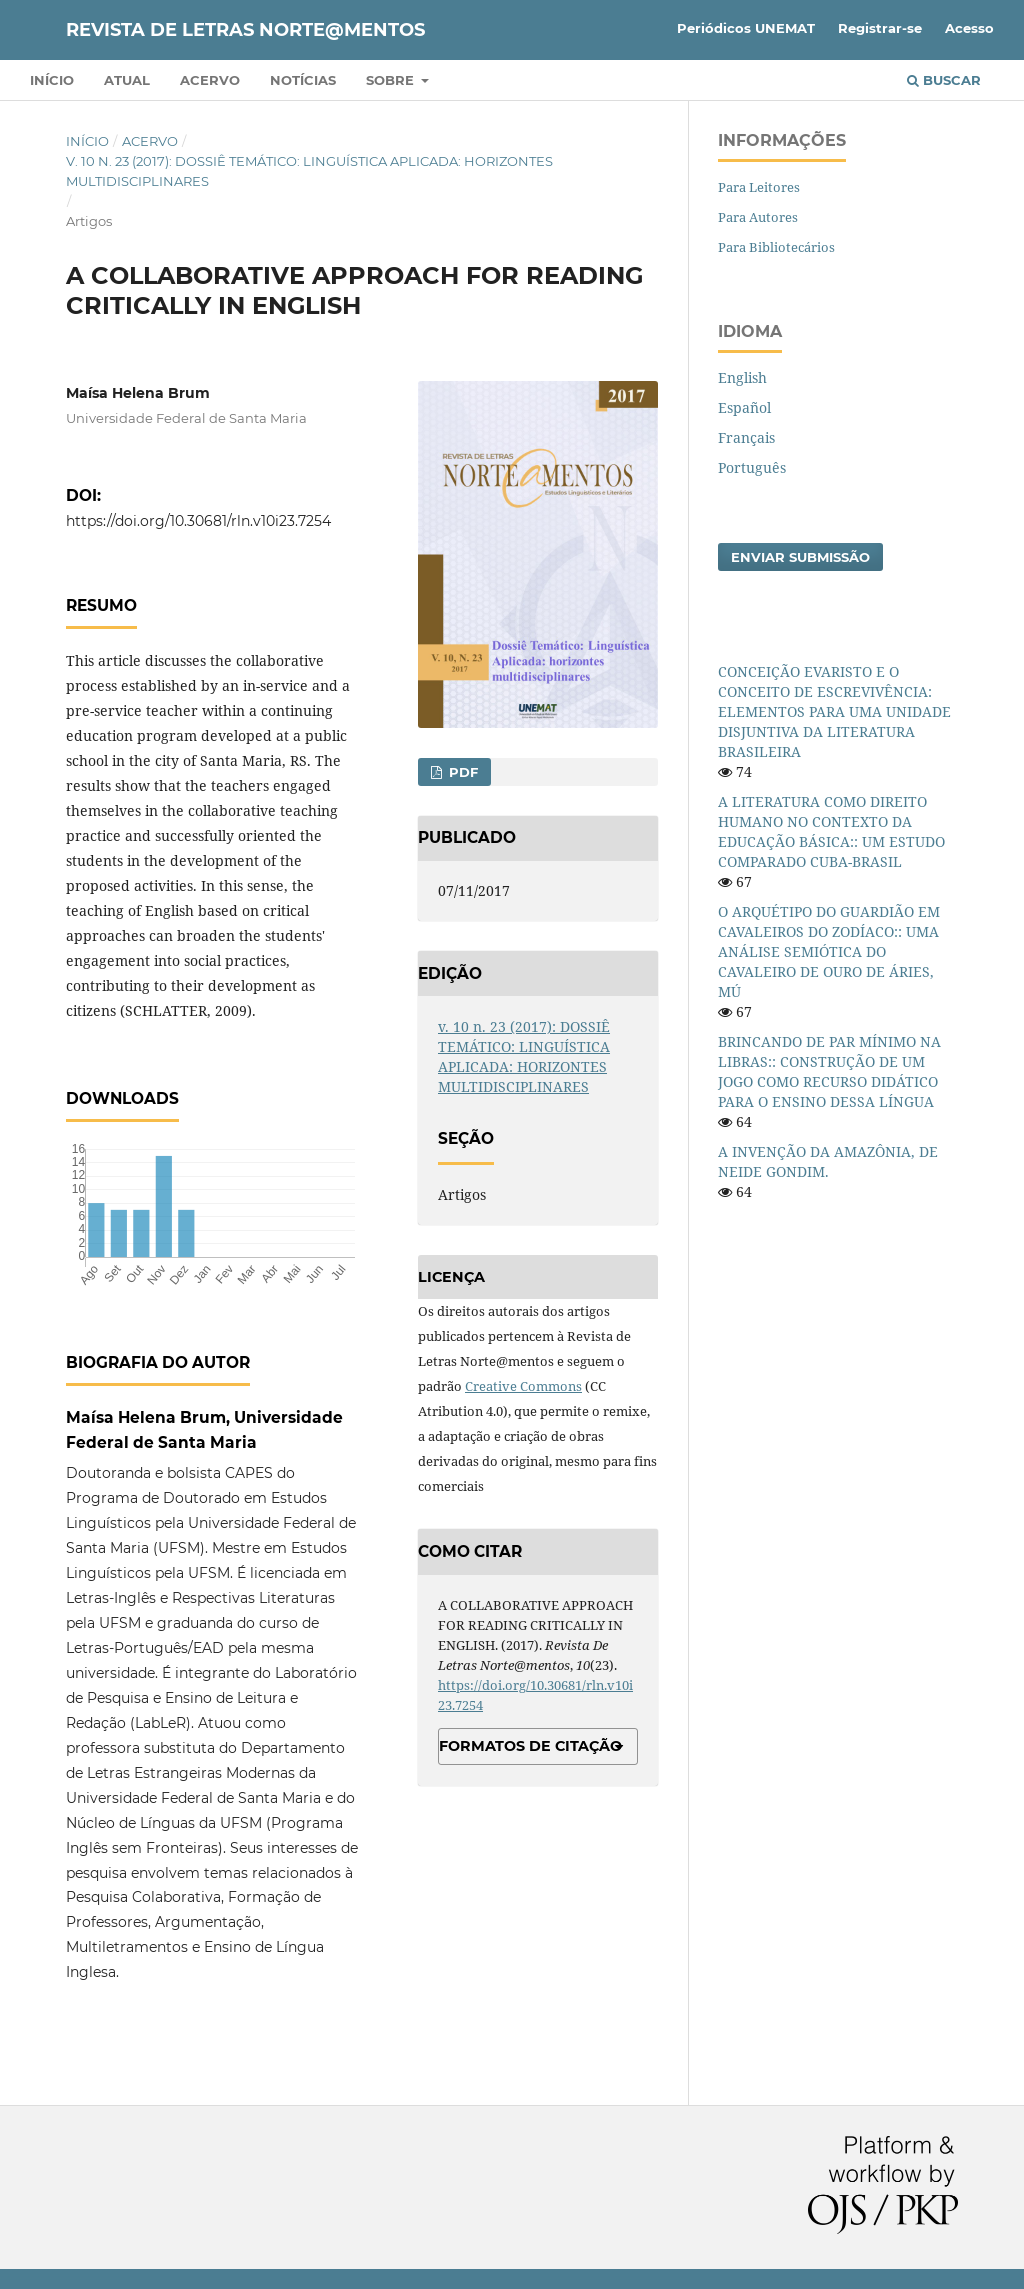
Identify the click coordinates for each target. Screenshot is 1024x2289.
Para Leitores (759, 187)
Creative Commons (523, 1386)
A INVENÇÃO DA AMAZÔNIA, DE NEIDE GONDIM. (828, 1161)
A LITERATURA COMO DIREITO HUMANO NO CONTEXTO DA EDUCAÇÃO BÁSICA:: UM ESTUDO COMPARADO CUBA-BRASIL (831, 831)
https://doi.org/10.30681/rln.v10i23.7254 (198, 521)
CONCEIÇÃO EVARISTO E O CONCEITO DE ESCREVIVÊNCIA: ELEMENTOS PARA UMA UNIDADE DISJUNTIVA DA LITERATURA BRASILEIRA (834, 711)
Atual (127, 80)
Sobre (392, 80)
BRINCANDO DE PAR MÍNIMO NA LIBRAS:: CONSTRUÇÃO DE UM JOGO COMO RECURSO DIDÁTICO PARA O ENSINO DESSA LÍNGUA (829, 1071)
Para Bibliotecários (776, 247)
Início (52, 80)
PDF (461, 772)
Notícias (303, 80)
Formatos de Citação (530, 1746)
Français (746, 437)
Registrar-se (880, 28)
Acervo (210, 80)
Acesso (969, 28)
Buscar (944, 80)
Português (752, 467)
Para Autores (758, 217)
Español (744, 407)
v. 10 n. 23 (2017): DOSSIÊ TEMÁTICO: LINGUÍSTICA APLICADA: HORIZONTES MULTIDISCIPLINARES (309, 171)
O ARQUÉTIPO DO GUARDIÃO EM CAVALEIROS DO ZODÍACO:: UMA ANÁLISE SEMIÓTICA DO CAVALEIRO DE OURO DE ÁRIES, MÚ (829, 951)
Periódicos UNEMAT (746, 28)
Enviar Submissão (800, 557)
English (742, 377)
